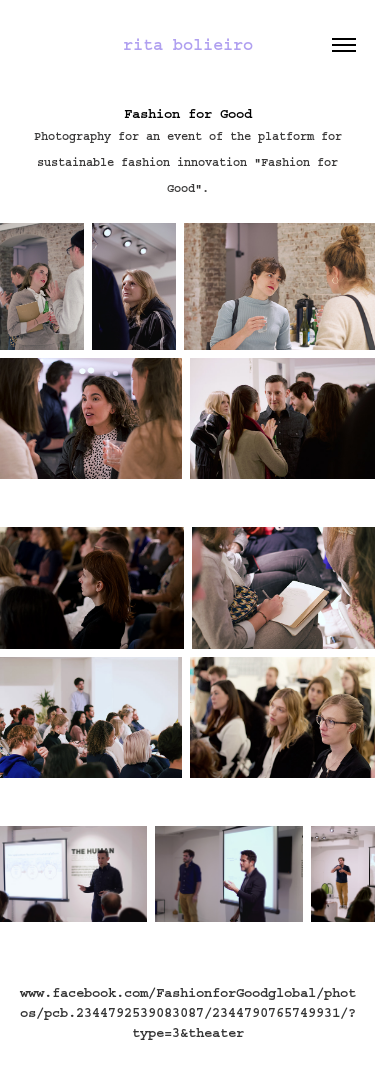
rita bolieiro (188, 44)
